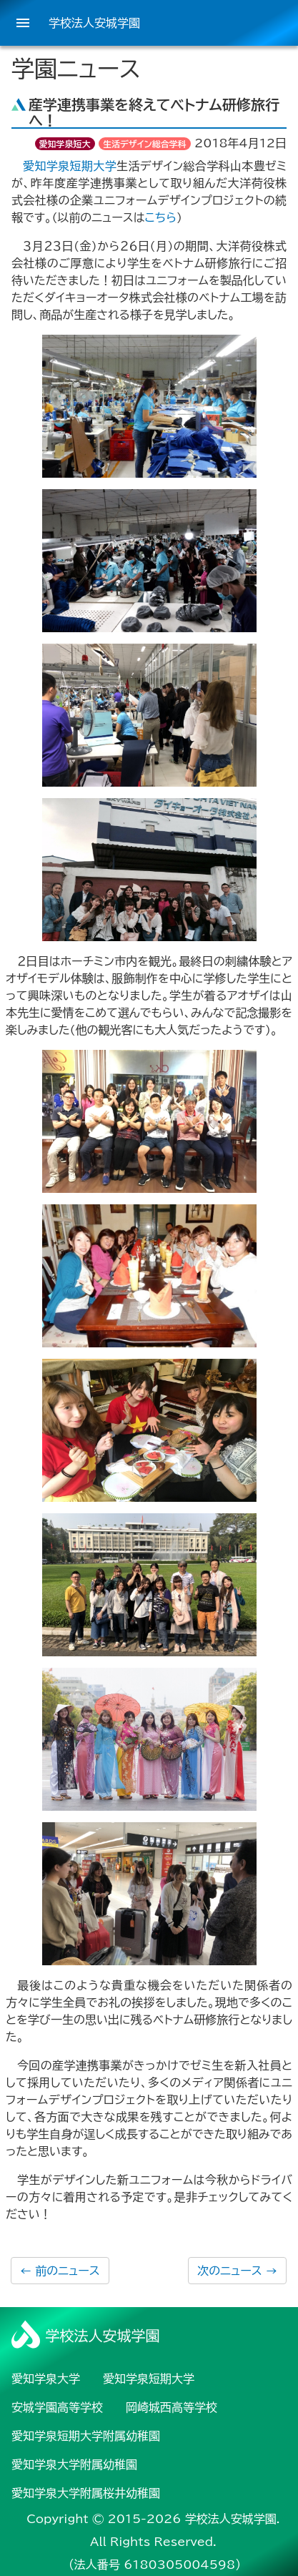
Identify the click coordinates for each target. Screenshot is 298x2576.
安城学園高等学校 (57, 2407)
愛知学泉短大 (65, 143)
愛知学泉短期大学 (69, 166)
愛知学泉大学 (45, 2378)
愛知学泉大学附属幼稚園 (74, 2464)
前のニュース (60, 2270)
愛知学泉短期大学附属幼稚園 (85, 2436)
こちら (161, 217)
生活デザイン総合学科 (145, 143)
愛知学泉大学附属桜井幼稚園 (85, 2493)
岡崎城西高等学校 (171, 2407)
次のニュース (237, 2270)
